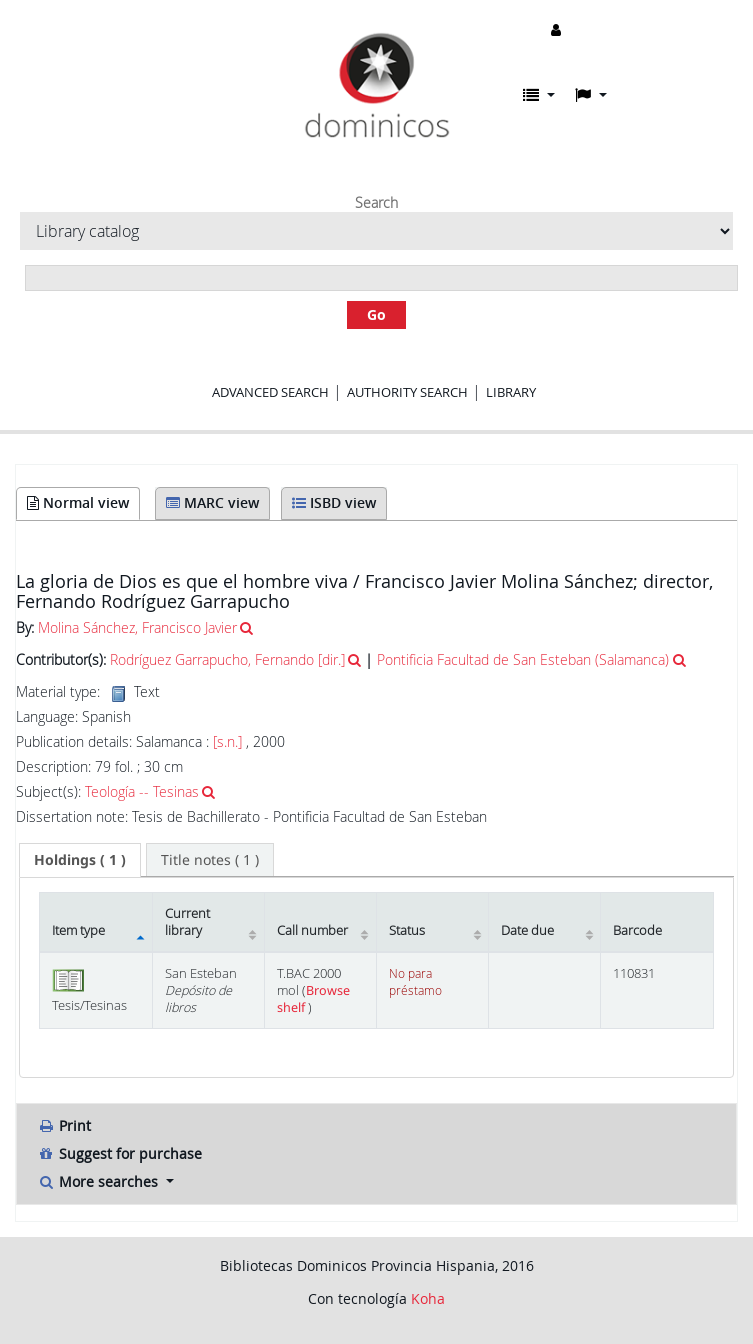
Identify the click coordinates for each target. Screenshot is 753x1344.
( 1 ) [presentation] (80, 859)
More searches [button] (99, 1181)
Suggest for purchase (119, 1153)
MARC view (212, 502)
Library (511, 392)
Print (64, 1125)
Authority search (407, 392)
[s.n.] (227, 741)
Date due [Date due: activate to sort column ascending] (527, 930)
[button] (539, 95)
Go (376, 314)
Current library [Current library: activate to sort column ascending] (187, 922)
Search (376, 203)
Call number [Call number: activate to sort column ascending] (312, 930)
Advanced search (270, 392)
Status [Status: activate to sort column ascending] (407, 930)
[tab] (80, 860)
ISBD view (334, 502)
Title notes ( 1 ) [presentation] (210, 859)
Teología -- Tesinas (142, 791)
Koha (428, 1298)
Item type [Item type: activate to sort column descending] (78, 930)
